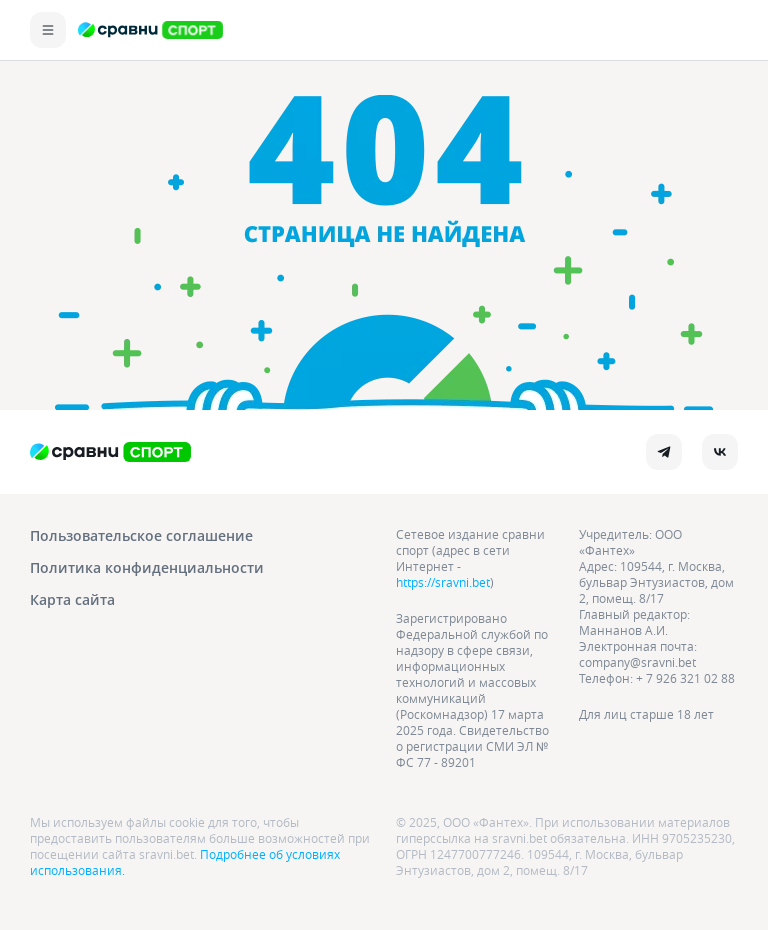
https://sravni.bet (443, 582)
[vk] (720, 452)
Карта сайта (72, 599)
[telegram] (664, 452)
